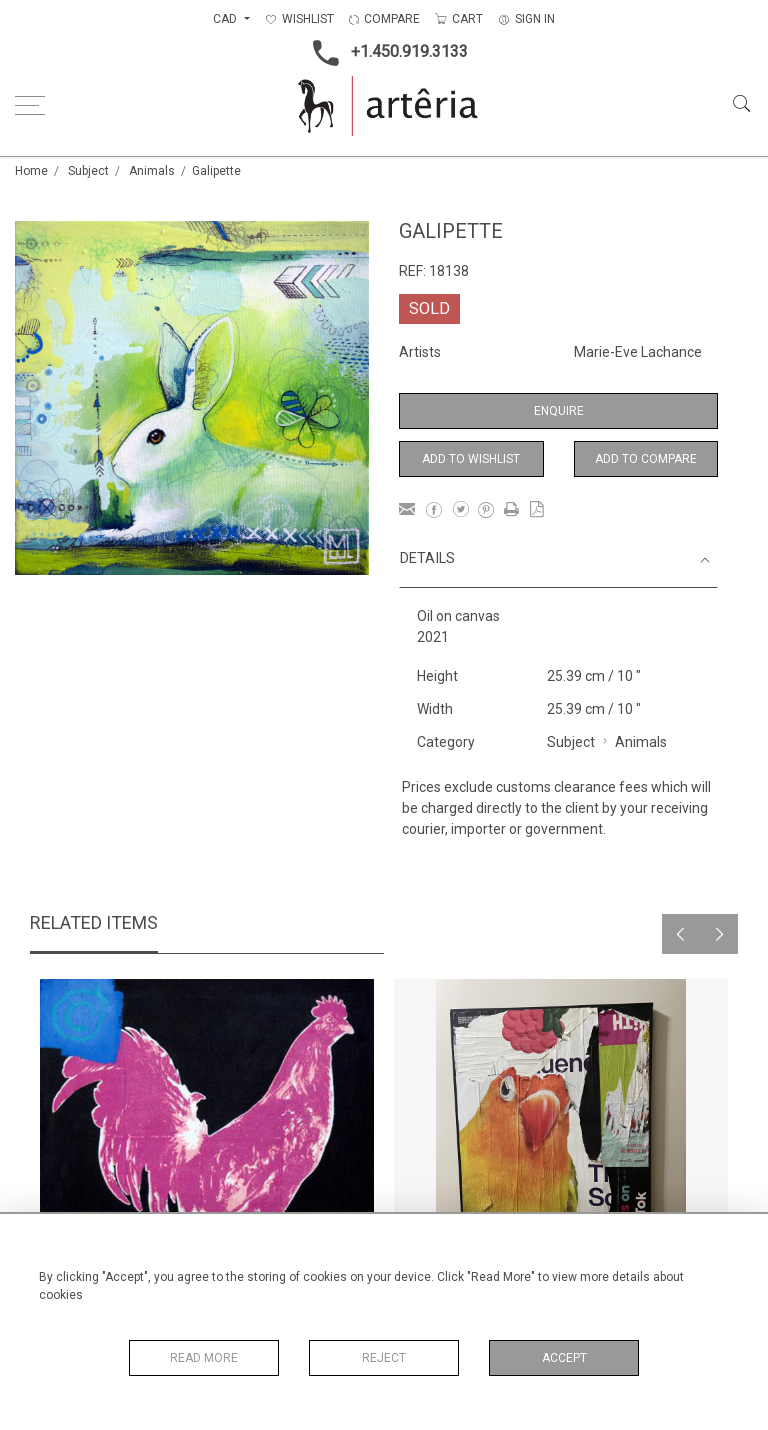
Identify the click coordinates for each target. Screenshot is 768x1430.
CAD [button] (226, 19)
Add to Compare (646, 459)
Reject (384, 1358)
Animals (152, 171)
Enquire (559, 411)
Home (31, 171)
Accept (564, 1358)
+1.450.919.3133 (384, 53)
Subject (88, 171)
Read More (204, 1358)
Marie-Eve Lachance (638, 352)
